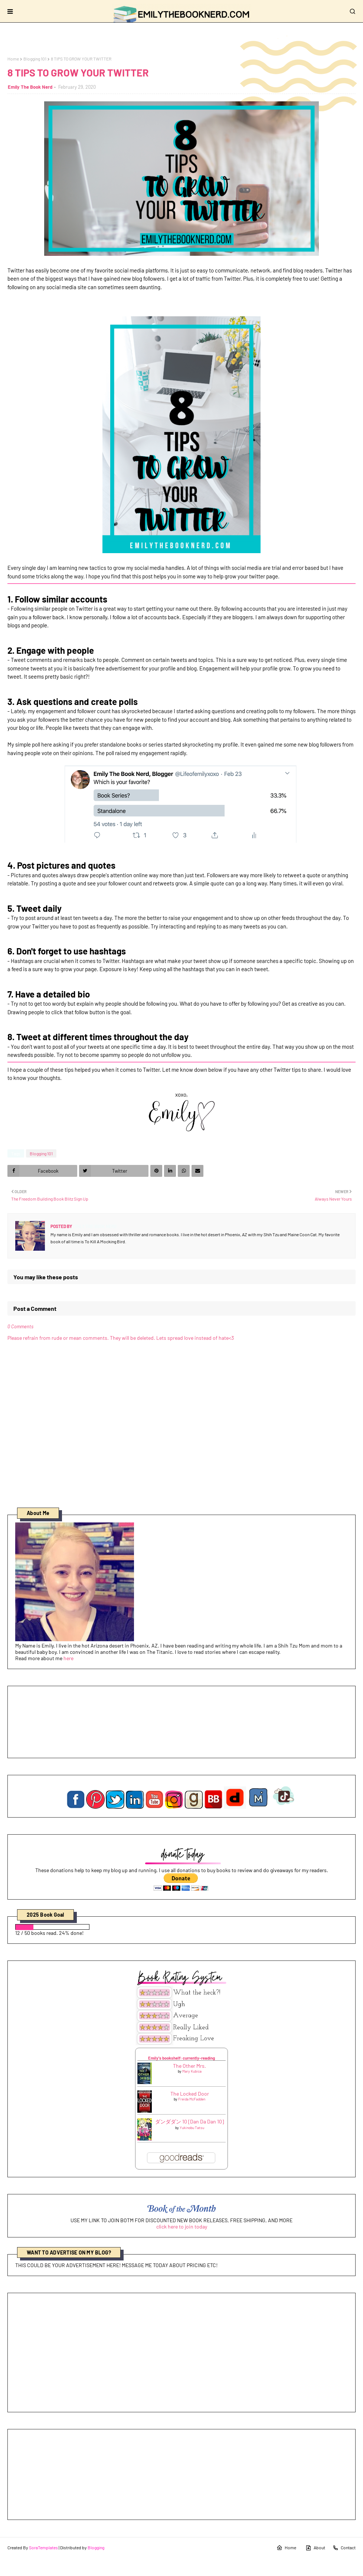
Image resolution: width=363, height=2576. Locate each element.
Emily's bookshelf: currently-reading (181, 2058)
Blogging (96, 2547)
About (315, 2548)
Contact (344, 2548)
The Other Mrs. (189, 2066)
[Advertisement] (181, 2352)
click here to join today (181, 2226)
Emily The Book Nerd (30, 87)
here (68, 1658)
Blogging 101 (34, 58)
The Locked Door (189, 2093)
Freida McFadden (191, 2099)
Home (13, 58)
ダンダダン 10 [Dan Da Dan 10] (189, 2121)
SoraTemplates (43, 2547)
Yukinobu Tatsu (192, 2127)
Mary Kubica (192, 2071)
